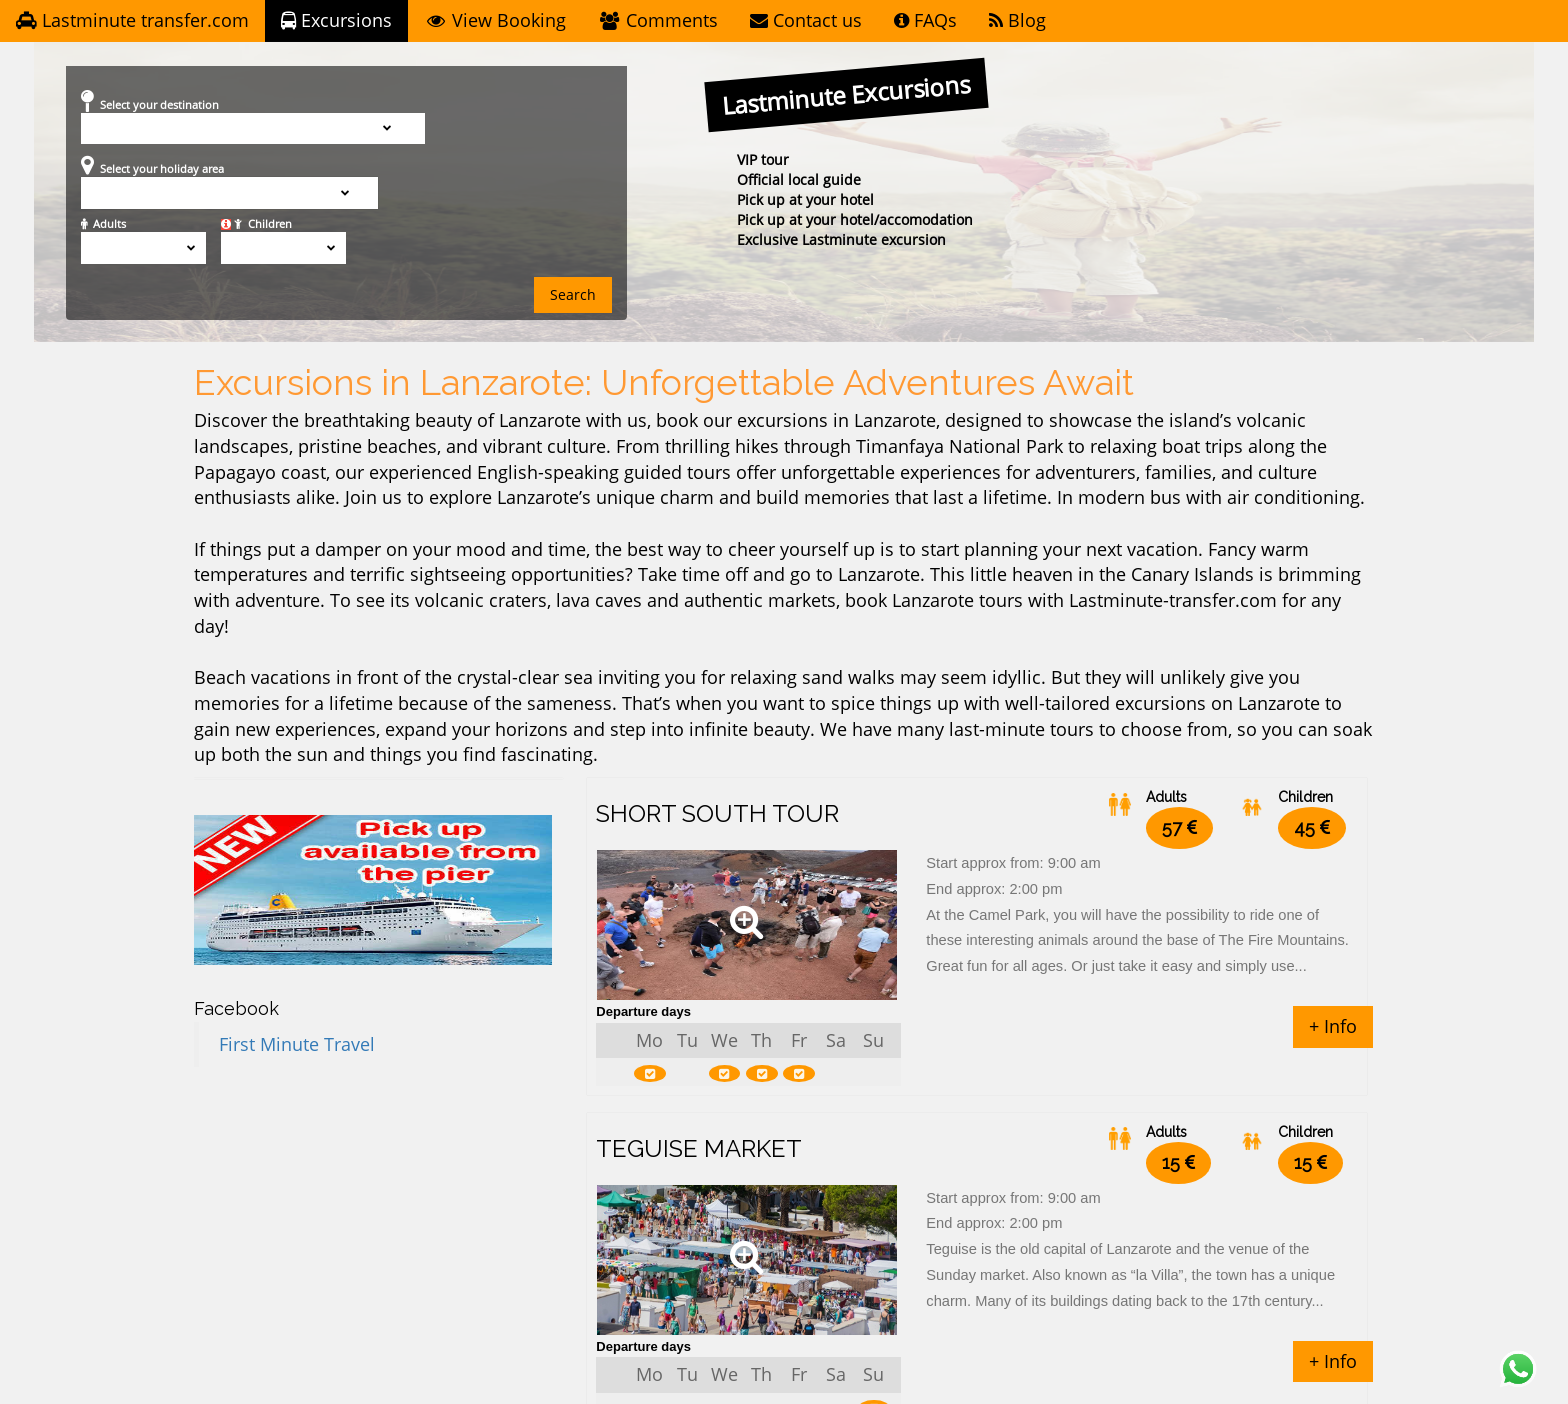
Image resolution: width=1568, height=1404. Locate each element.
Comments (658, 21)
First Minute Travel (297, 1045)
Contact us (806, 21)
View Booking (495, 21)
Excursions (336, 21)
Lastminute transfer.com (132, 21)
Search (573, 295)
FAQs (925, 21)
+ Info (1333, 1027)
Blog (1017, 21)
